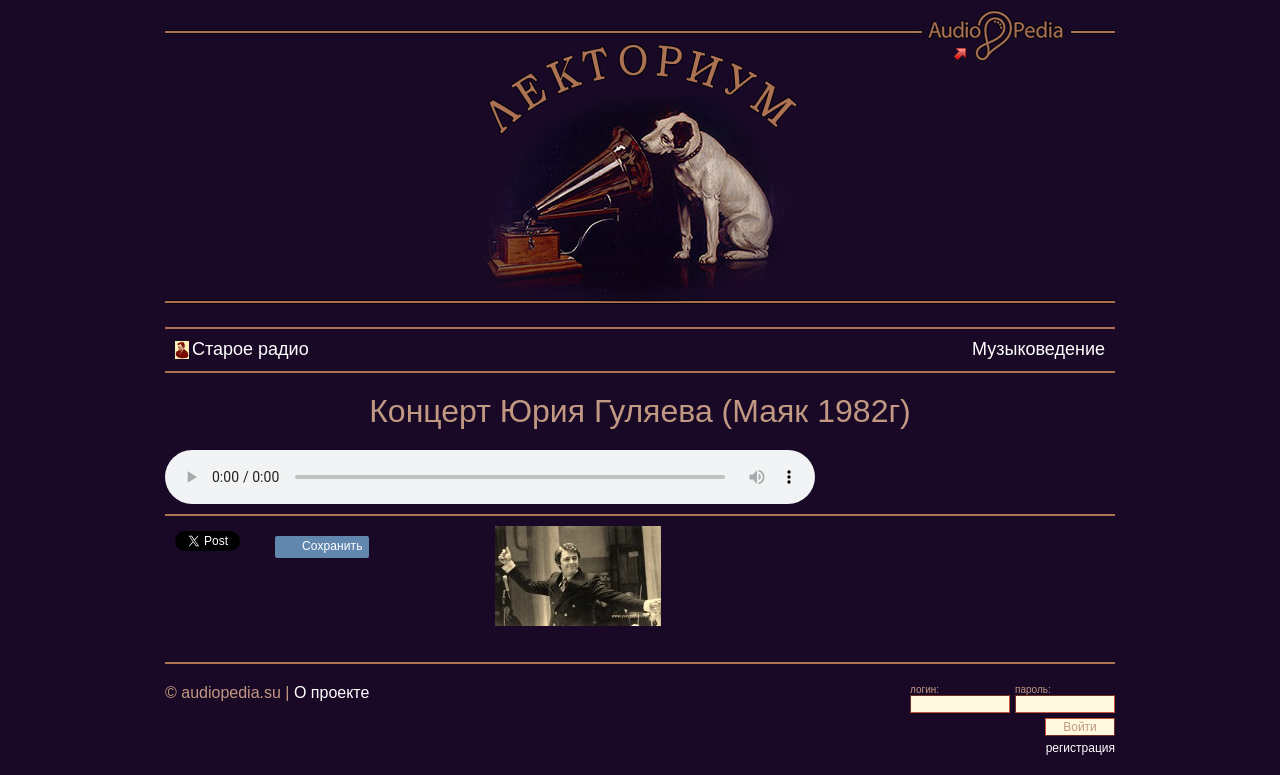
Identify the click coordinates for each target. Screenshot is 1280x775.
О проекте (331, 692)
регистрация (1080, 748)
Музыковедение (1038, 349)
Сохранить (332, 546)
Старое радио (250, 349)
